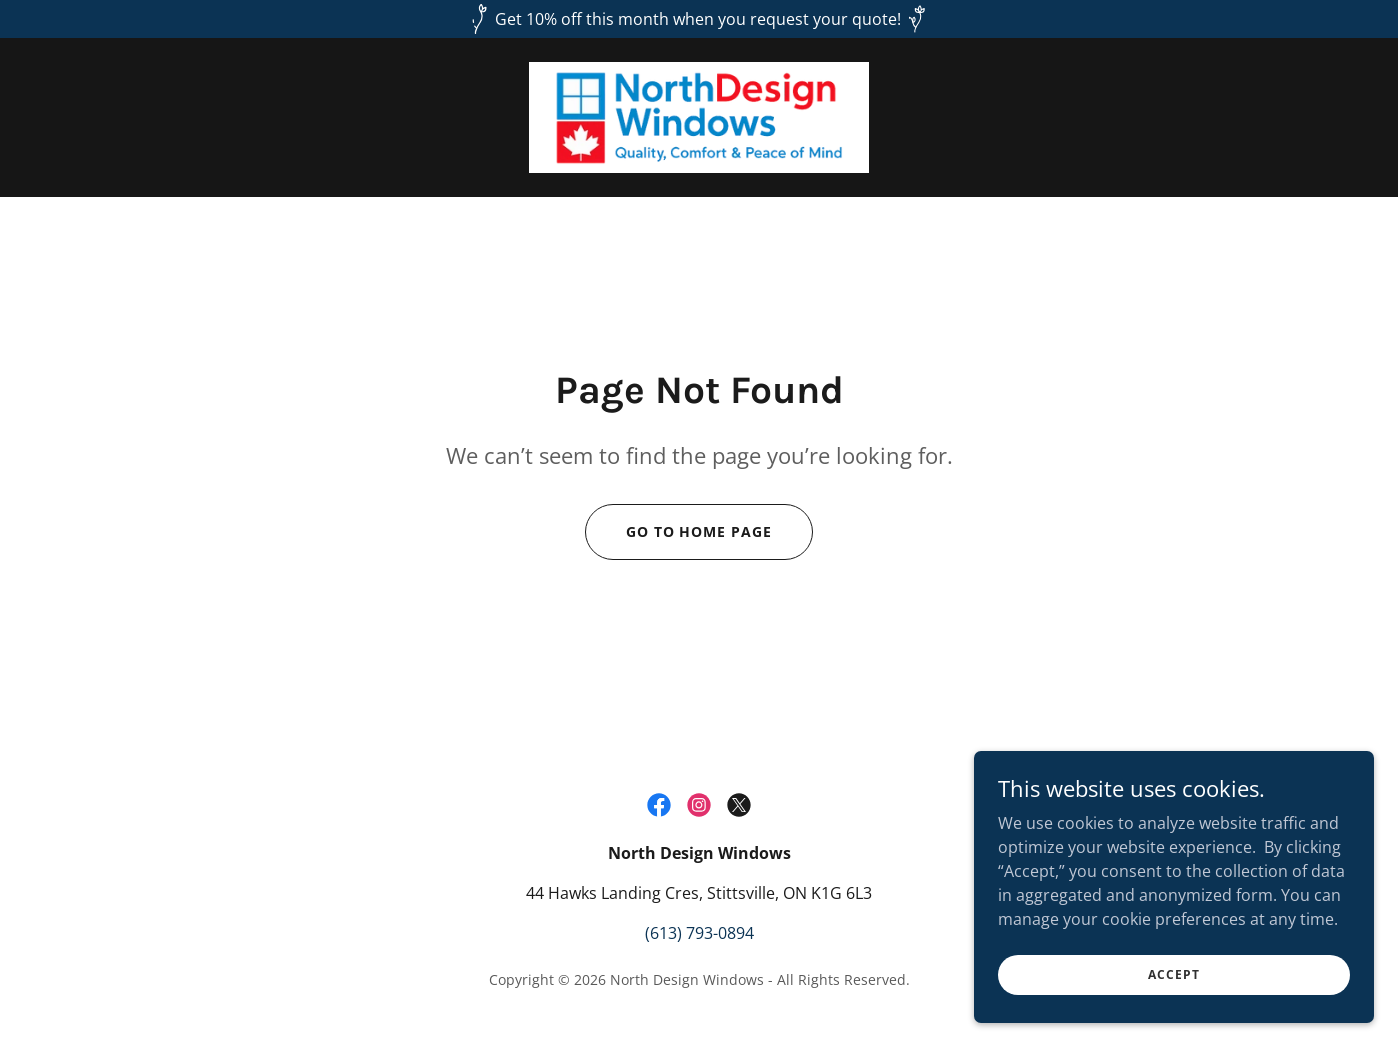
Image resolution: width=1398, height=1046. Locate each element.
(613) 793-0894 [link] (699, 933)
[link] (699, 116)
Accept (1173, 974)
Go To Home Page (699, 531)
